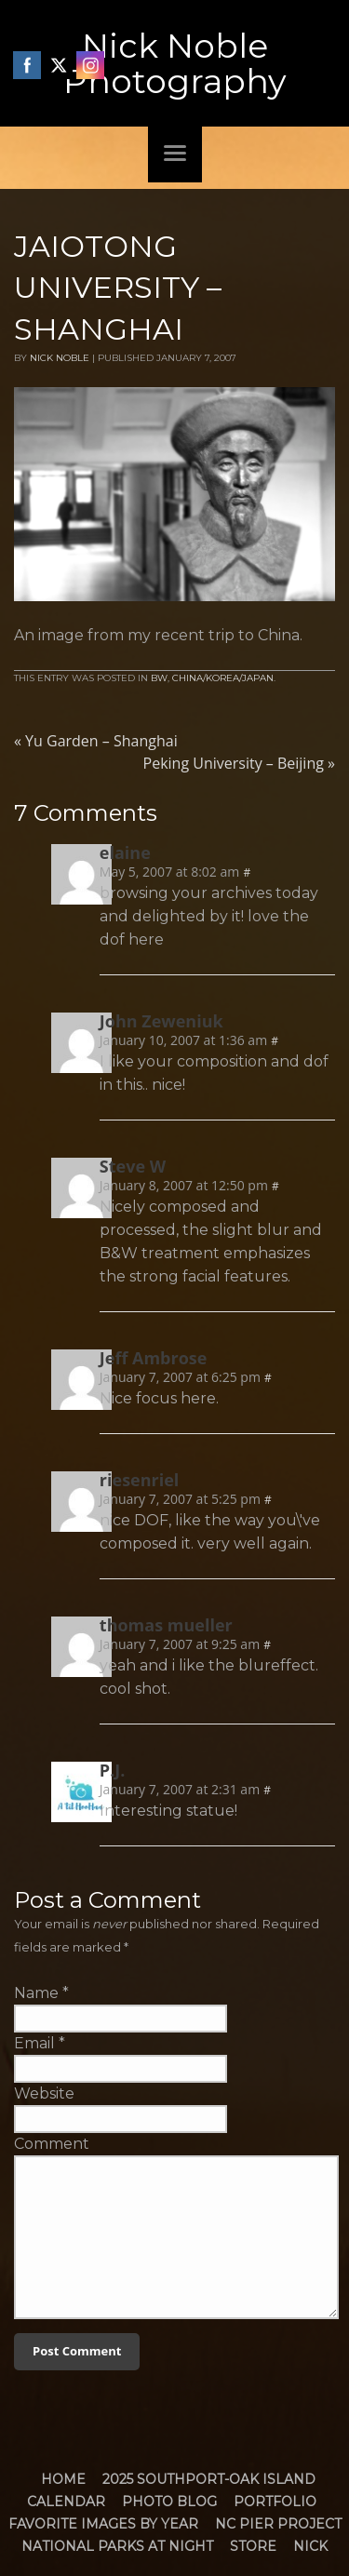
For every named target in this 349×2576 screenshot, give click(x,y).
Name (36, 1993)
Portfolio (275, 2501)
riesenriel (140, 1479)
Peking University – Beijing (239, 763)
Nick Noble (59, 358)
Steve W (133, 1166)
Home (63, 2479)
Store (253, 2546)
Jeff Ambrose (154, 1357)
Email (34, 2043)
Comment (51, 2144)
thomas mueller (166, 1625)
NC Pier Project (278, 2524)
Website (44, 2093)
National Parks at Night (117, 2546)
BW (159, 678)
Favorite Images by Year (103, 2524)
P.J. (113, 1770)
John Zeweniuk (161, 1021)
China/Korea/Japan (223, 678)
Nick (310, 2546)
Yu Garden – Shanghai (96, 741)
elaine (125, 852)
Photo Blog (169, 2501)
